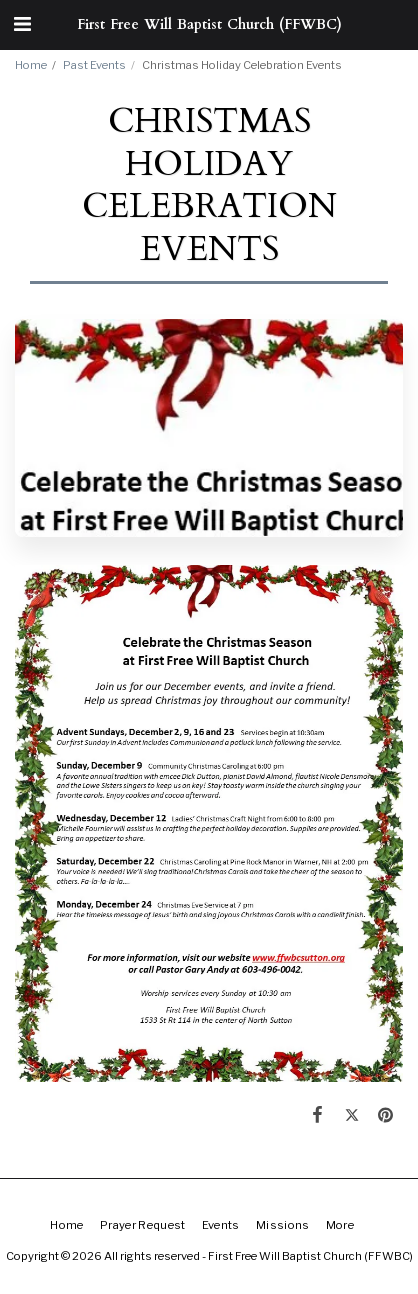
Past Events (94, 65)
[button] (22, 24)
